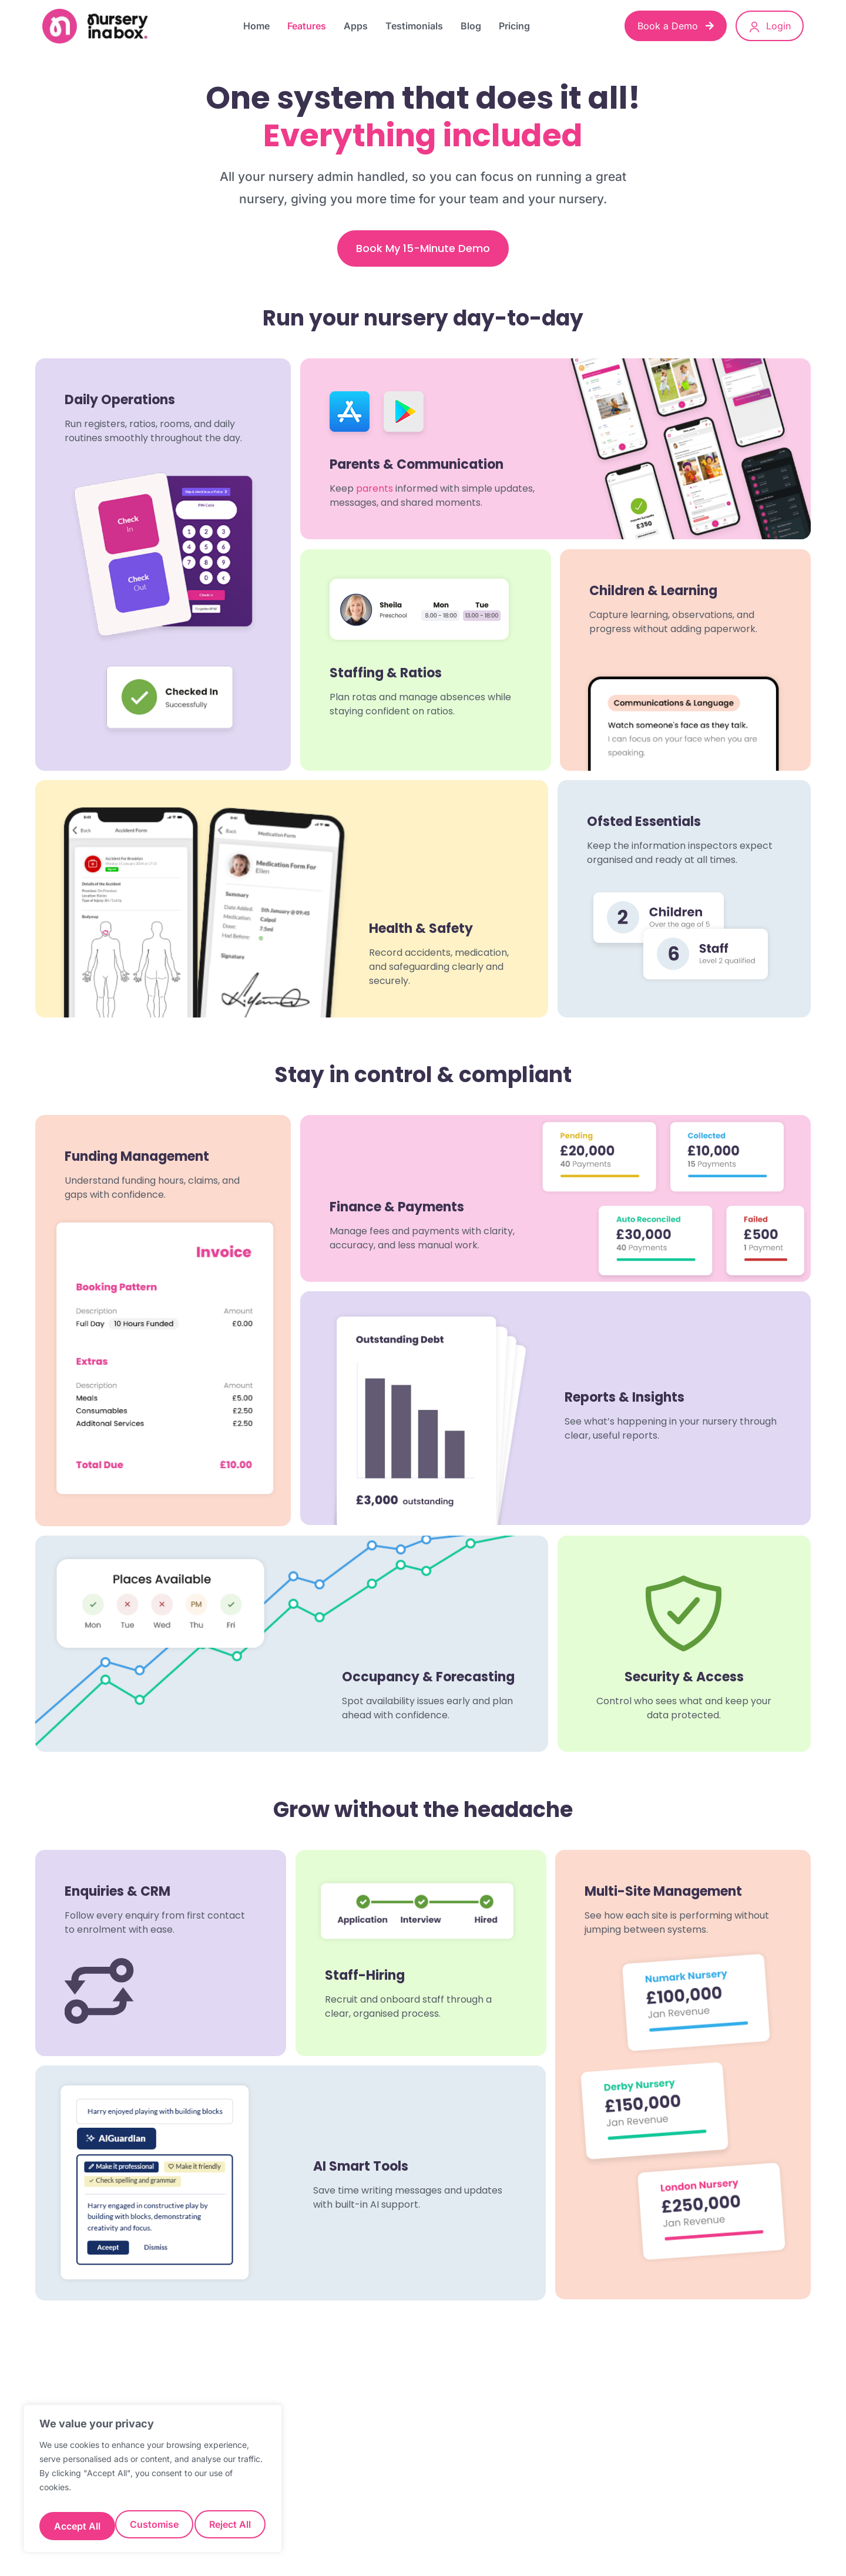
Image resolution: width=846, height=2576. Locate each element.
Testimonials (414, 26)
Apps (356, 26)
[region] (153, 2483)
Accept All (229, 2526)
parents (374, 489)
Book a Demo (675, 26)
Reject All (154, 2526)
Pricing (514, 26)
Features (306, 26)
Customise (77, 2526)
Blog (471, 26)
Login (769, 26)
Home (256, 26)
